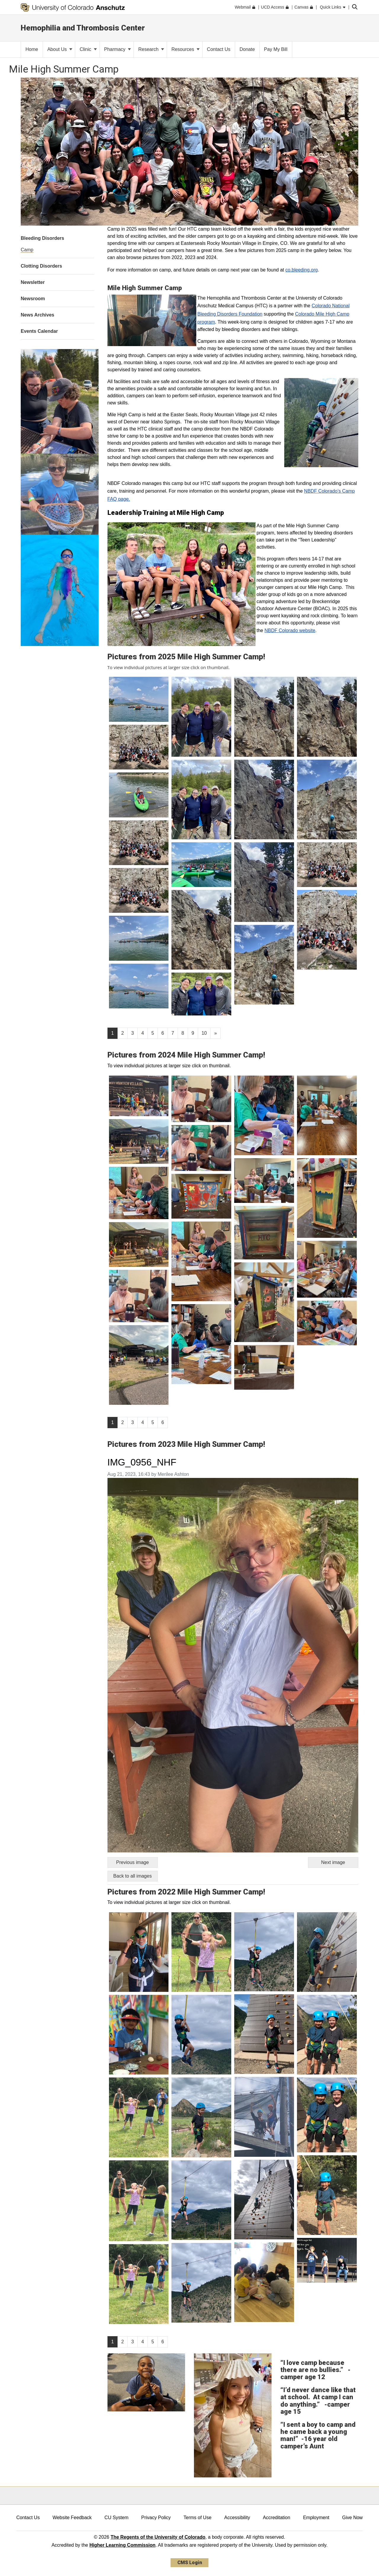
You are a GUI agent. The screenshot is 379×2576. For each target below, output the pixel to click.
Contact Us (28, 2517)
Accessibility (237, 2517)
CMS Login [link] (189, 2562)
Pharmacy (117, 49)
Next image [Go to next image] (333, 1862)
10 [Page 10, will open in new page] (204, 1033)
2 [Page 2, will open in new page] (122, 1033)
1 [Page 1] (112, 1033)
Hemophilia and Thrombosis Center (83, 27)
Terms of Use (197, 2517)
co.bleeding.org (301, 269)
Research (151, 49)
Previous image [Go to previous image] (132, 1862)
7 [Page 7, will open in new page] (172, 1033)
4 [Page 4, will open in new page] (142, 1033)
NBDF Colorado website (289, 630)
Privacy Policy (156, 2517)
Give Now (352, 2517)
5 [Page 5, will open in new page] (152, 1033)
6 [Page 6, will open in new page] (162, 1033)
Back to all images (132, 1875)
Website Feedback (71, 2517)
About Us (59, 49)
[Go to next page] (215, 1033)
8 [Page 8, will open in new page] (183, 1033)
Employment (316, 2517)
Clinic (88, 49)
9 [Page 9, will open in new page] (193, 1033)
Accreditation (276, 2517)
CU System (117, 2517)
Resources (185, 49)
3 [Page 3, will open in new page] (132, 1033)
